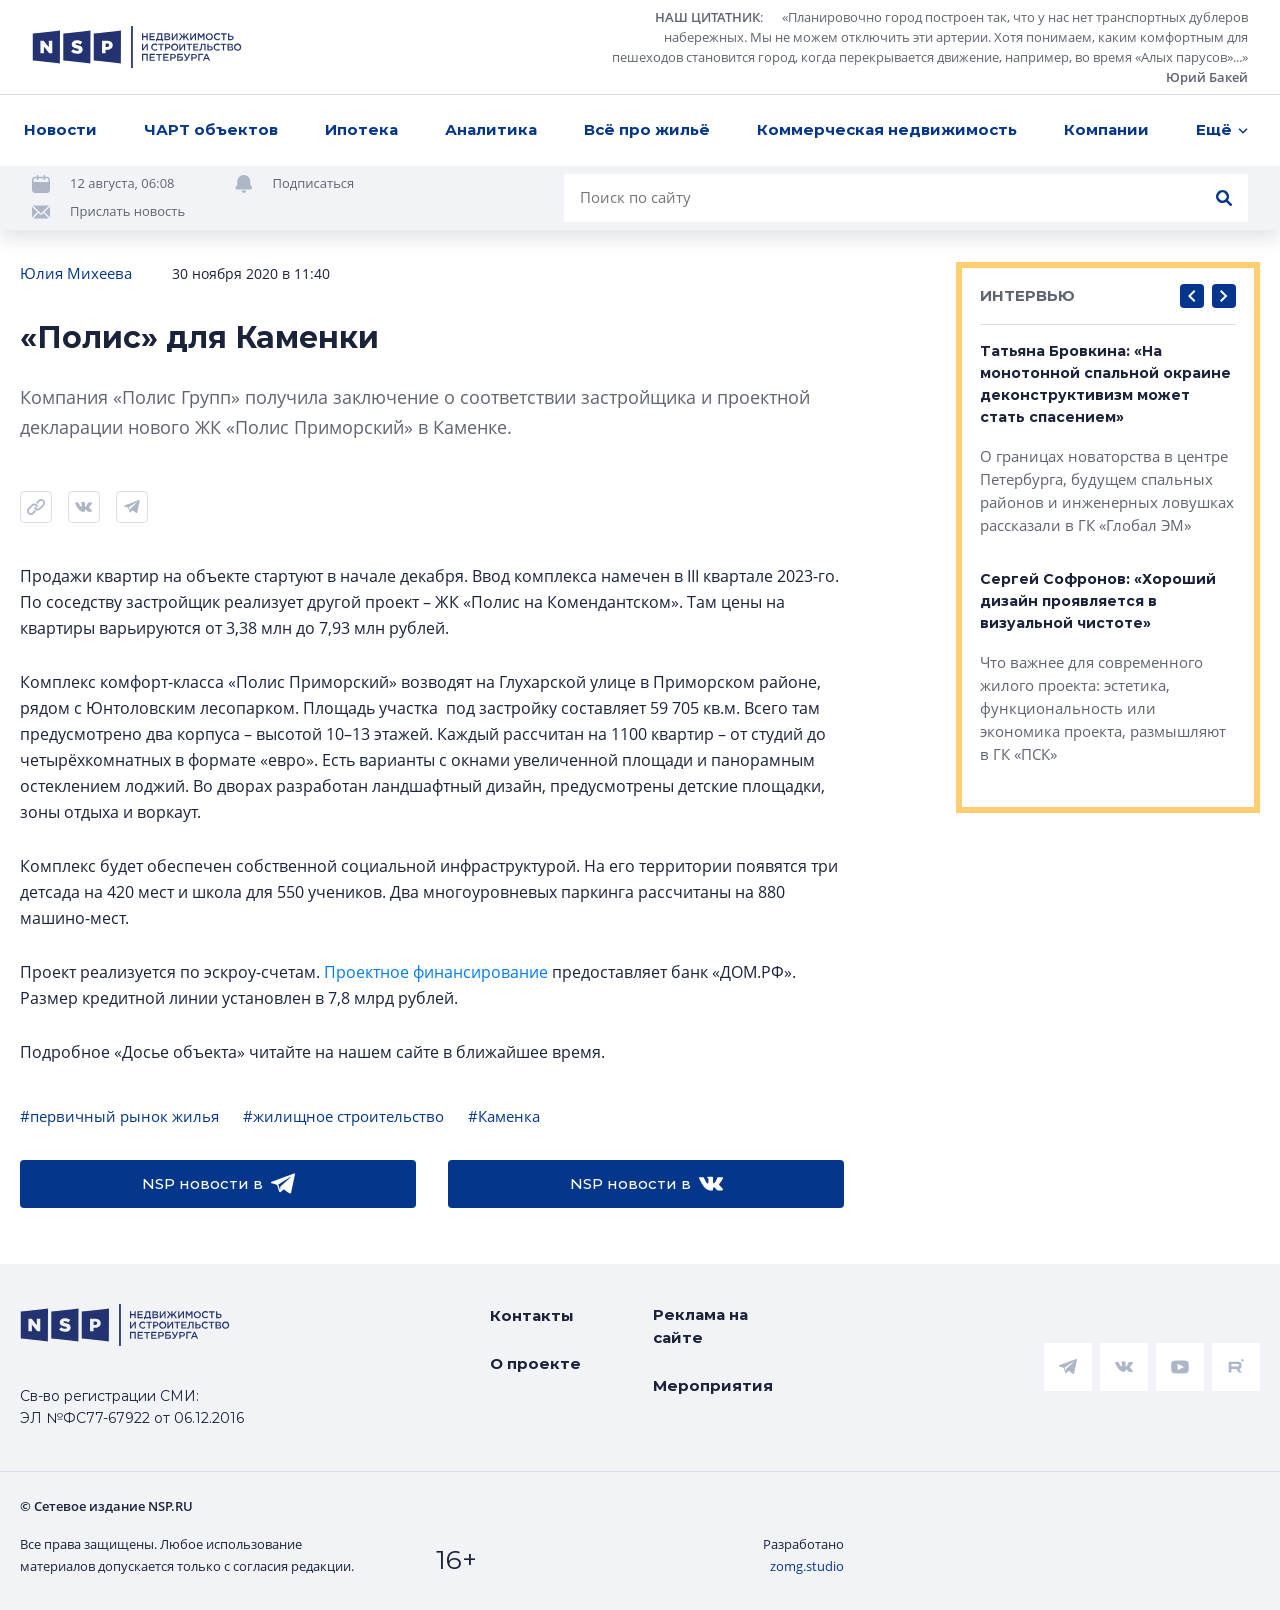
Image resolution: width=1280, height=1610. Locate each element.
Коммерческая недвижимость (887, 129)
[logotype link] (137, 47)
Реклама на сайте (700, 1326)
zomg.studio (807, 1566)
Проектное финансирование (436, 972)
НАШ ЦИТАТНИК (707, 17)
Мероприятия (713, 1385)
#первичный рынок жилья (119, 1116)
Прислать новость (127, 211)
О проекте (535, 1363)
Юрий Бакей (1207, 77)
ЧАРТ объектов (211, 129)
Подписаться (314, 183)
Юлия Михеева (76, 273)
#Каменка (504, 1116)
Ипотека (361, 129)
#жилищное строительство (343, 1116)
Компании (1106, 129)
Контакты (532, 1315)
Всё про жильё (647, 129)
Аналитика (491, 129)
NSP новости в (218, 1184)
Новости (60, 129)
